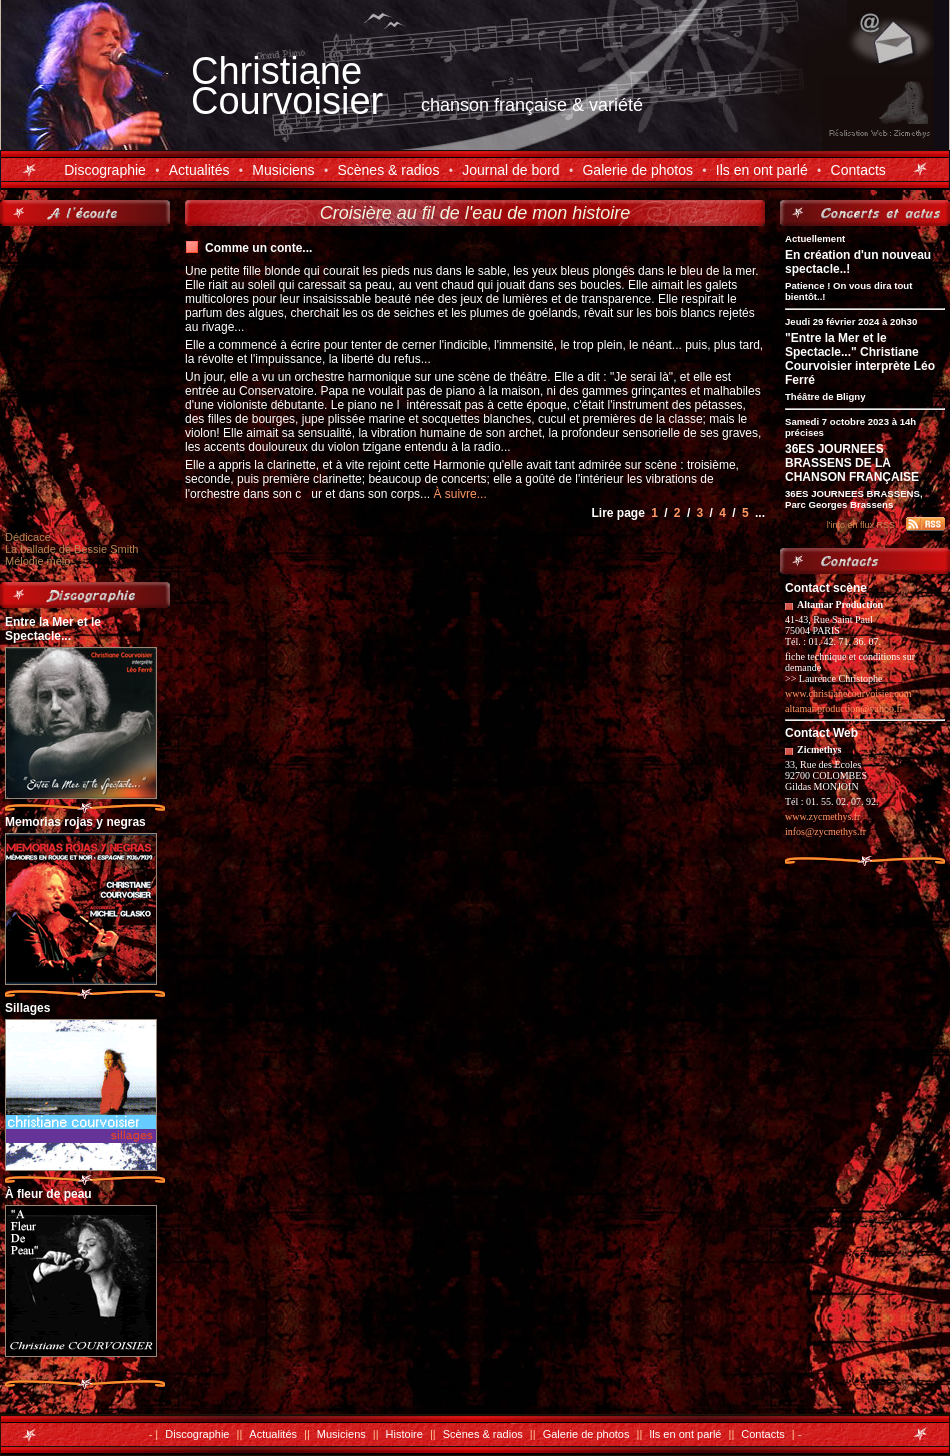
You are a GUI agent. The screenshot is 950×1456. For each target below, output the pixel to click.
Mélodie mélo (37, 561)
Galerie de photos (637, 170)
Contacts (858, 170)
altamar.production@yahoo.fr (844, 708)
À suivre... (459, 494)
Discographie (105, 170)
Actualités (199, 170)
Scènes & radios (388, 170)
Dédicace (28, 537)
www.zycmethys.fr (822, 816)
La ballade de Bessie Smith (71, 549)
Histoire (404, 1434)
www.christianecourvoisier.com (848, 693)
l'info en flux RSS (861, 525)
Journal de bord (510, 170)
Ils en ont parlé (762, 170)
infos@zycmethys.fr (825, 831)
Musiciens (283, 170)
